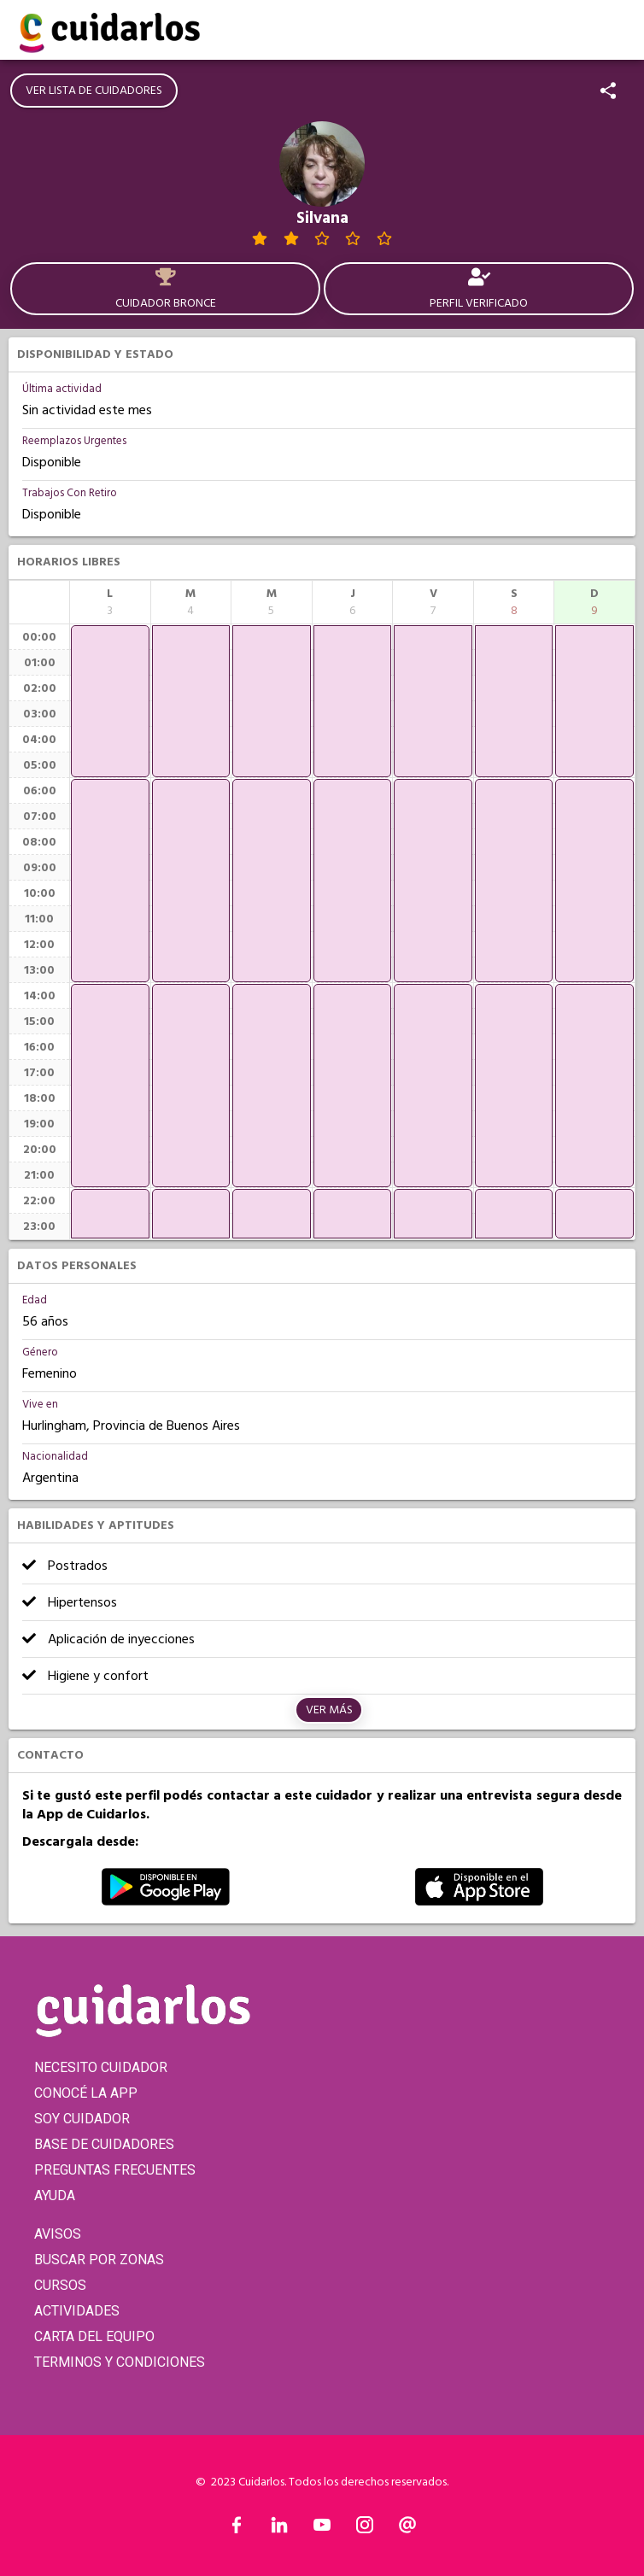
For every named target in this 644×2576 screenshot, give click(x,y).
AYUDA (54, 2195)
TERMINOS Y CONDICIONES (119, 2362)
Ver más (329, 1709)
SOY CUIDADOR (82, 2119)
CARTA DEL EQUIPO (94, 2336)
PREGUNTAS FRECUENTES (115, 2170)
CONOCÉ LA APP (86, 2093)
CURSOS (60, 2285)
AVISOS (57, 2234)
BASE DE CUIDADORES (104, 2144)
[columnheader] (110, 602)
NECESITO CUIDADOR (100, 2067)
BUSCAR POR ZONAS (99, 2259)
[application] (110, 701)
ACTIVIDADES (77, 2311)
